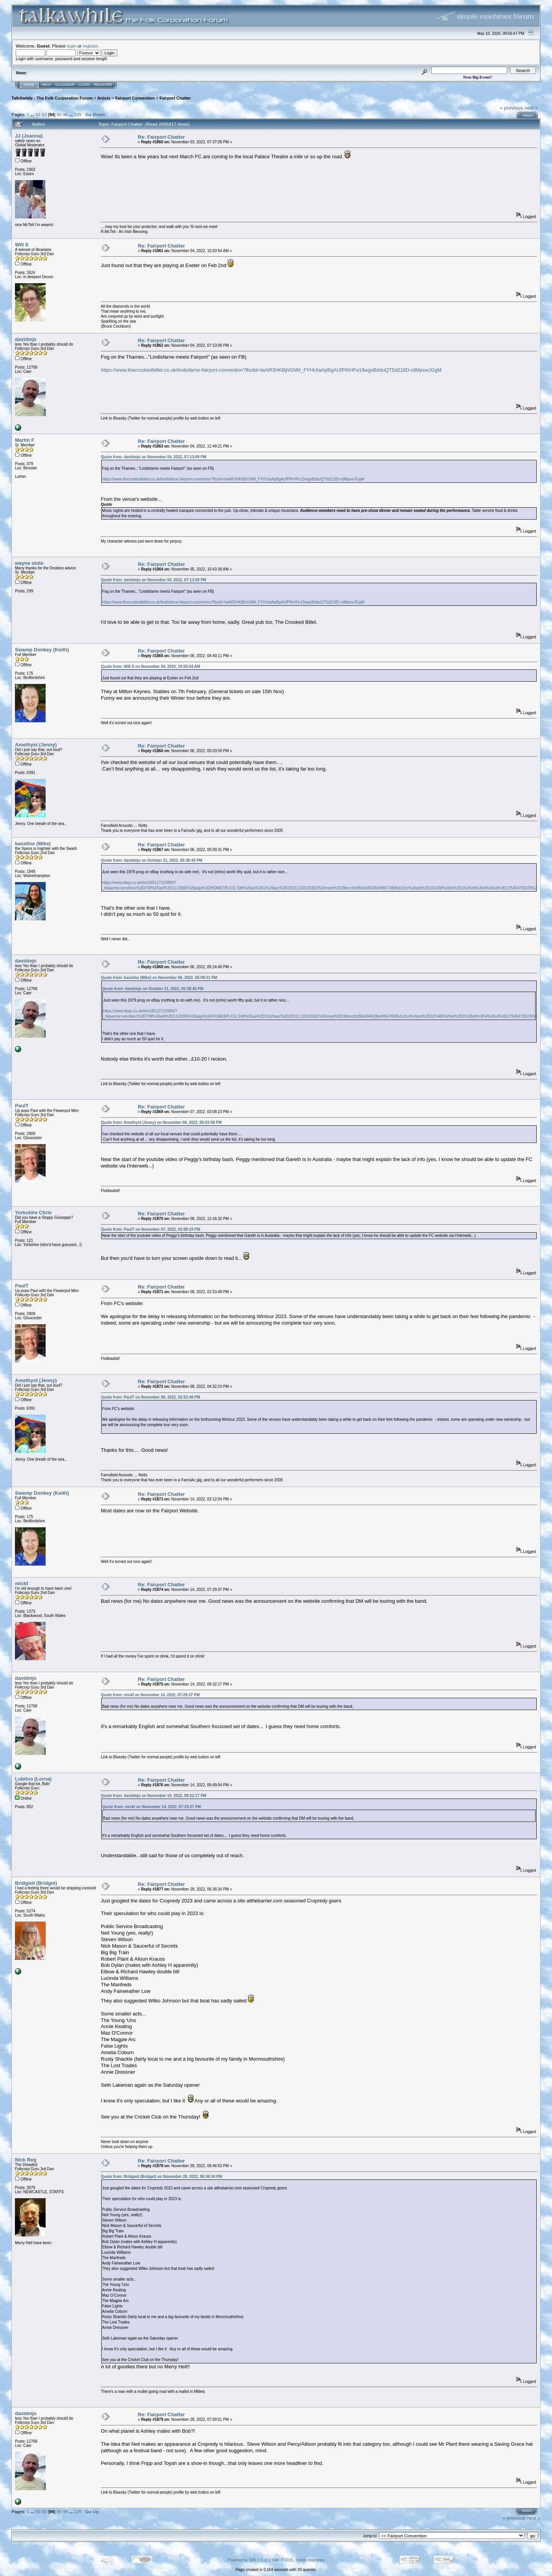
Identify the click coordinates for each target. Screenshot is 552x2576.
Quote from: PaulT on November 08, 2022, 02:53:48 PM (150, 1397)
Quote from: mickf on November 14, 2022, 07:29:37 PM (150, 1695)
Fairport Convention (134, 98)
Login (84, 85)
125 (78, 114)
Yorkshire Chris (33, 1212)
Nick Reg (25, 2160)
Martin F (24, 440)
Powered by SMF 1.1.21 (247, 2560)
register (90, 45)
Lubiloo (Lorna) (33, 1779)
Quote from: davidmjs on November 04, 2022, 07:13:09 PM (153, 457)
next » (531, 108)
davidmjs (25, 339)
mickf (21, 1583)
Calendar (65, 85)
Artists (103, 98)
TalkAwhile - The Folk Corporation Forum (52, 98)
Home (29, 85)
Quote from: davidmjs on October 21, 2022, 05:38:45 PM (151, 860)
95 (59, 114)
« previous (511, 108)
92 (37, 114)
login (72, 45)
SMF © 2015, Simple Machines (298, 2560)
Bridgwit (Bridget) (36, 1883)
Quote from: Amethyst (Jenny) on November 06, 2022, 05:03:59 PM (161, 1122)
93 (44, 114)
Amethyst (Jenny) (36, 745)
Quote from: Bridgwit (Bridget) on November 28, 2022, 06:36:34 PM (161, 2176)
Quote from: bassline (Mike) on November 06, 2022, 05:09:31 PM (159, 978)
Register (103, 85)
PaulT (21, 1105)
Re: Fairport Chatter (161, 137)
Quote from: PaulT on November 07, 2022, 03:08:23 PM (150, 1229)
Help (46, 85)
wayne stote (29, 563)
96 (65, 114)
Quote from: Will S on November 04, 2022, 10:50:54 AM (150, 666)
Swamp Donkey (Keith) (42, 650)
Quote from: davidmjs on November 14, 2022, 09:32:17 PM (153, 1796)
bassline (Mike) (33, 843)
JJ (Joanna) (29, 136)
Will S (21, 245)
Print (528, 116)
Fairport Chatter (175, 98)
